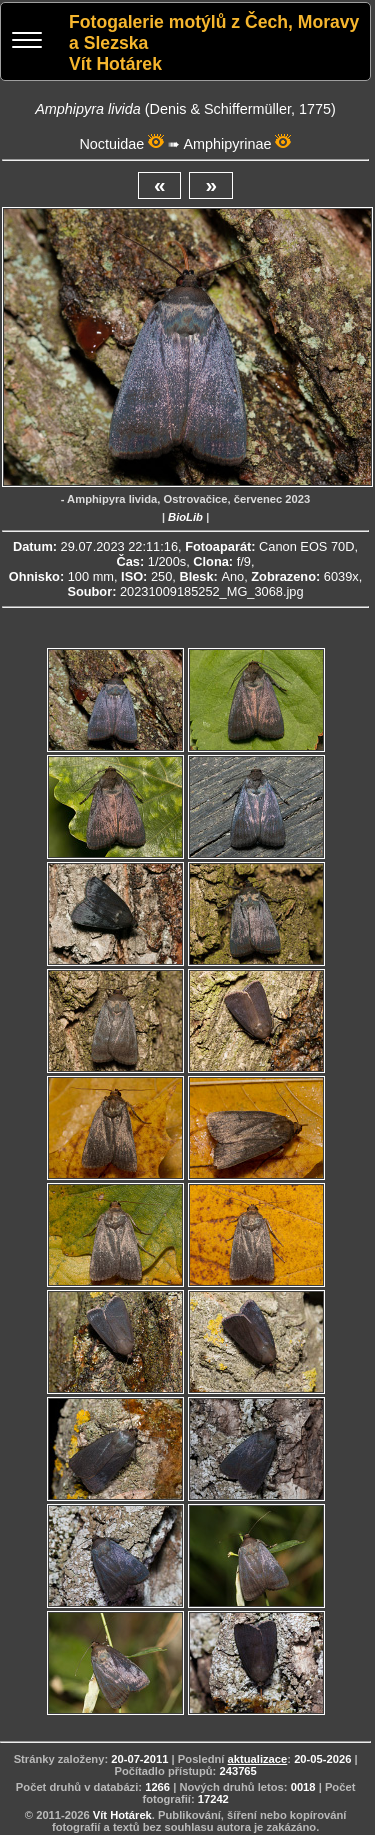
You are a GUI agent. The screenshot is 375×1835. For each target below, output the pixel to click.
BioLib (185, 517)
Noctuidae (111, 144)
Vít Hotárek (122, 1815)
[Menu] (27, 42)
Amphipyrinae (227, 144)
